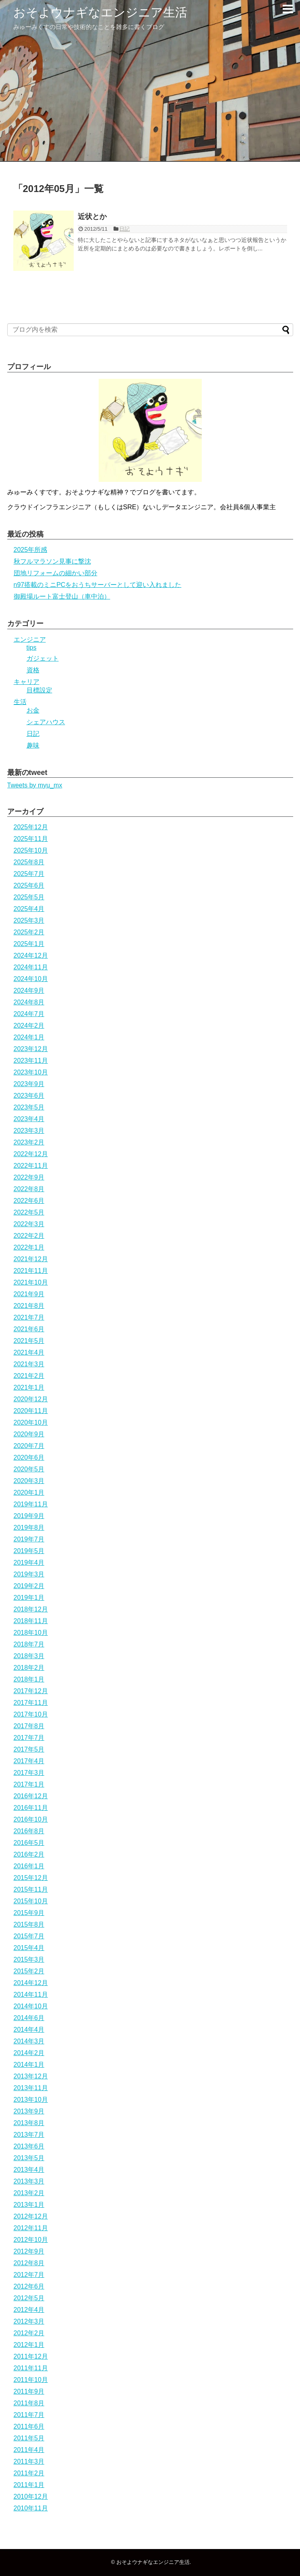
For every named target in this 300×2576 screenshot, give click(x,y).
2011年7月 (29, 2414)
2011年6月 (29, 2426)
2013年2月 (29, 2193)
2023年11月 (31, 1060)
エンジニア (30, 639)
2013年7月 (29, 2134)
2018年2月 (29, 1667)
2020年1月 (29, 1492)
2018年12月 (31, 1609)
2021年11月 (31, 1270)
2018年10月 (31, 1632)
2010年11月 (31, 2508)
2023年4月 (29, 1119)
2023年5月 (29, 1107)
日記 (124, 229)
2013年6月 (29, 2146)
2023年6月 (29, 1095)
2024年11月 (31, 967)
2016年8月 (29, 1831)
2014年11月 (31, 1994)
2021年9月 (29, 1294)
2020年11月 (31, 1410)
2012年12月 (31, 2216)
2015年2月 (29, 1971)
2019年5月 (29, 1550)
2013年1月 (29, 2204)
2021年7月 (29, 1317)
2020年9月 (29, 1434)
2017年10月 (31, 1714)
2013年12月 (31, 2076)
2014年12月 (31, 1982)
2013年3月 (29, 2181)
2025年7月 (29, 873)
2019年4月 (29, 1562)
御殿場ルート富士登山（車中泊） (62, 596)
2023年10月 (31, 1072)
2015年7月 (29, 1936)
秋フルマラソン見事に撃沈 (52, 561)
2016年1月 (29, 1866)
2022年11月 (31, 1165)
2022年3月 (29, 1224)
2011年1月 (29, 2484)
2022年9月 (29, 1177)
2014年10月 (31, 2006)
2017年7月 (29, 1737)
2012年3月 (29, 2321)
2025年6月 (29, 885)
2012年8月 (29, 2263)
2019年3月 (29, 1574)
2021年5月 (29, 1340)
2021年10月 (31, 1282)
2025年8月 (29, 862)
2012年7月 (29, 2274)
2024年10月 (31, 978)
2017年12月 (31, 1691)
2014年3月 (29, 2041)
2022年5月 (29, 1212)
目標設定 (39, 690)
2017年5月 (29, 1749)
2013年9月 (29, 2111)
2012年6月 (29, 2286)
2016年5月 (29, 1842)
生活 (20, 701)
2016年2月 (29, 1854)
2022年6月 (29, 1200)
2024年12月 (31, 955)
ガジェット (43, 658)
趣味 (33, 745)
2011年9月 (29, 2391)
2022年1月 (29, 1247)
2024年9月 (29, 990)
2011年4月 (29, 2449)
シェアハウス (46, 722)
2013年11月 (31, 2087)
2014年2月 (29, 2052)
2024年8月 (29, 1002)
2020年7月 (29, 1445)
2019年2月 (29, 1585)
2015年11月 (31, 1889)
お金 (33, 710)
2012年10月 (31, 2239)
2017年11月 (31, 1702)
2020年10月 (31, 1422)
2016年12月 (31, 1796)
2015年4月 (29, 1947)
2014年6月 (29, 2017)
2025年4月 (29, 908)
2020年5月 (29, 1469)
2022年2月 (29, 1235)
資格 (33, 670)
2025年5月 (29, 897)
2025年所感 (31, 549)
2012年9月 (29, 2251)
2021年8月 (29, 1305)
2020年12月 (31, 1399)
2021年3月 (29, 1364)
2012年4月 (29, 2309)
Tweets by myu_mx (34, 785)
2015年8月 (29, 1924)
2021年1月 (29, 1387)
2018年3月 (29, 1656)
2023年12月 (31, 1048)
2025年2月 (29, 932)
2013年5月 (29, 2158)
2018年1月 (29, 1679)
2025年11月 (31, 838)
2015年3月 (29, 1959)
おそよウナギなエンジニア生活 (100, 12)
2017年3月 (29, 1772)
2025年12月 (31, 827)
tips (32, 647)
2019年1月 (29, 1597)
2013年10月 (31, 2099)
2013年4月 (29, 2169)
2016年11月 (31, 1807)
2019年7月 (29, 1539)
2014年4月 (29, 2029)
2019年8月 (29, 1527)
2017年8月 (29, 1726)
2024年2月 (29, 1025)
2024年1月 (29, 1037)
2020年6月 (29, 1457)
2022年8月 (29, 1189)
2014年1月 (29, 2064)
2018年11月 (31, 1620)
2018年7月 (29, 1644)
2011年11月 (31, 2368)
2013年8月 (29, 2122)
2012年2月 (29, 2333)
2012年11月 (31, 2228)
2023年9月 (29, 1083)
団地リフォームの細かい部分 (55, 573)
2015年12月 (31, 1877)
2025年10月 (31, 850)
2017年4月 (29, 1761)
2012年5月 (29, 2298)
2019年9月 (29, 1515)
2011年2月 (29, 2473)
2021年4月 (29, 1352)
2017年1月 (29, 1784)
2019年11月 (31, 1504)
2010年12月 (31, 2496)
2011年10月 (31, 2379)
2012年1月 (29, 2344)
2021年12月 (31, 1259)
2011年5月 (29, 2438)
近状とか (92, 217)
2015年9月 (29, 1912)
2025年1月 (29, 943)
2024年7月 (29, 1013)
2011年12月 (31, 2356)
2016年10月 (31, 1819)
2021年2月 (29, 1375)
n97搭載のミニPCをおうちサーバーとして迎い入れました (98, 584)
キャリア (26, 681)
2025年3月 (29, 920)
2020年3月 (29, 1480)
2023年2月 (29, 1142)
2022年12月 (31, 1154)
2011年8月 (29, 2403)
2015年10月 (31, 1901)
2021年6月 (29, 1329)
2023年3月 (29, 1130)
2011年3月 (29, 2461)
